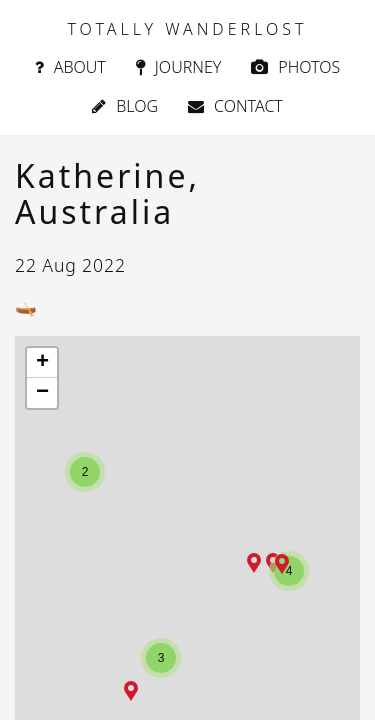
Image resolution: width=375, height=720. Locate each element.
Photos (295, 67)
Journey (179, 67)
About (70, 67)
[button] (131, 691)
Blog (125, 106)
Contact (235, 106)
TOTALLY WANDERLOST (187, 29)
